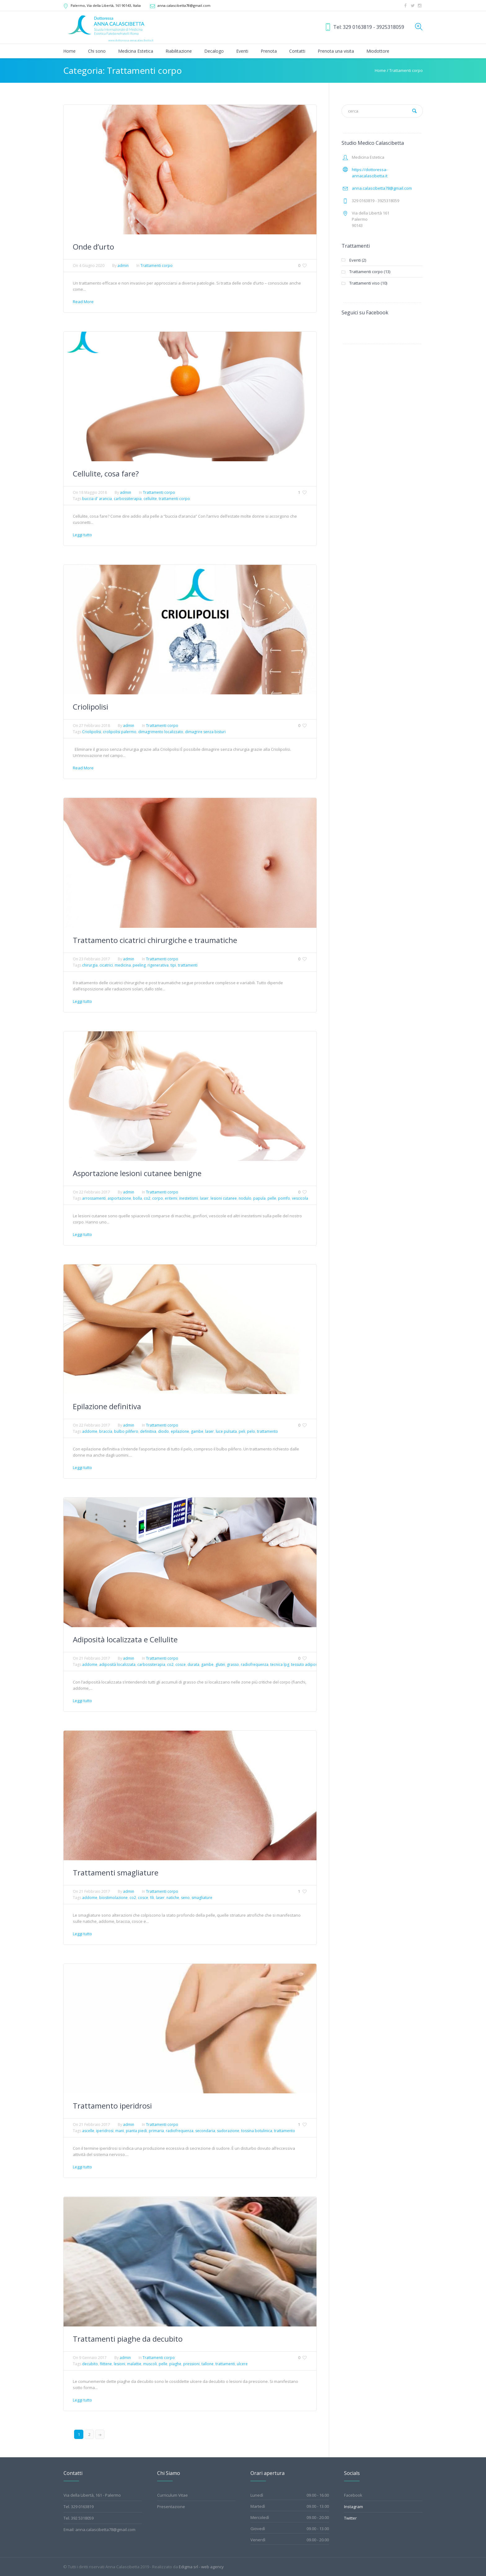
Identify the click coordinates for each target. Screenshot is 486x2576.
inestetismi (188, 1198)
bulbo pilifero (126, 1431)
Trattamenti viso (364, 283)
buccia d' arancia (97, 498)
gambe (197, 1431)
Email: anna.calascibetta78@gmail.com (99, 2529)
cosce (180, 1664)
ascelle (88, 2130)
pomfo (284, 1198)
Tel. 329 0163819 (79, 2506)
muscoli (150, 2363)
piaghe (175, 2363)
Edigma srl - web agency (201, 2566)
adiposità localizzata (117, 1664)
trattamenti (187, 965)
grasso (233, 1664)
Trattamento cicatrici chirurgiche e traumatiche (155, 940)
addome (89, 1431)
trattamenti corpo (174, 498)
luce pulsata (226, 1431)
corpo (157, 1198)
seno (185, 1897)
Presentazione (171, 2506)
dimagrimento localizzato (160, 731)
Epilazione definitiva (107, 1406)
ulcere (242, 2363)
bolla (137, 1198)
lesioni (119, 2363)
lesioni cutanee (223, 1198)
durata (193, 1664)
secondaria (205, 2130)
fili (152, 1897)
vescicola (300, 1198)
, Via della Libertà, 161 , (106, 5)
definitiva (148, 1431)
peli (242, 1431)
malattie (134, 2363)
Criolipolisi (90, 707)
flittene (106, 2363)
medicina (123, 965)
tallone (207, 2363)
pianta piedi (136, 2130)
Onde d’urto (93, 246)
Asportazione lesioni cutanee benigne (137, 1173)
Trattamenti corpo (406, 70)
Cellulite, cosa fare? (106, 473)
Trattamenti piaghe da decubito (128, 2339)
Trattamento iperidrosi (112, 2105)
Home (380, 70)
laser (204, 1198)
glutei (220, 1664)
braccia (105, 1431)
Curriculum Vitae (172, 2495)
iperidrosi (104, 2130)
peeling (139, 965)
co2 (147, 1198)
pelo (251, 1431)
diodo (163, 1431)
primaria (156, 2130)
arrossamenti (94, 1198)
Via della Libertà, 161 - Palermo (92, 2495)
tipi (173, 965)
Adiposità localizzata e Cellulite (125, 1639)
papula (259, 1198)
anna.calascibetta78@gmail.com (183, 5)
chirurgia (90, 965)
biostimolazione (113, 1897)
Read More (83, 301)
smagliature (202, 1897)
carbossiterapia (128, 498)
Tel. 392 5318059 (79, 2518)
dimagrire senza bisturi (205, 731)
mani (119, 2130)
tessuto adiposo (305, 1664)
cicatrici (106, 965)
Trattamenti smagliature (115, 1872)
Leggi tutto (82, 535)
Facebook (353, 2495)
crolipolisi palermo (119, 731)
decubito (90, 2363)
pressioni (191, 2363)
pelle (271, 1198)
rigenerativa (158, 965)
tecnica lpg (279, 1664)
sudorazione (228, 2130)
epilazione (180, 1431)
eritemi (171, 1198)
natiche (172, 1897)
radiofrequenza (254, 1664)
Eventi (355, 260)
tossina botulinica (256, 2130)
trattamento (267, 1431)
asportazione (119, 1198)
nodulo (245, 1198)
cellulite (150, 498)
